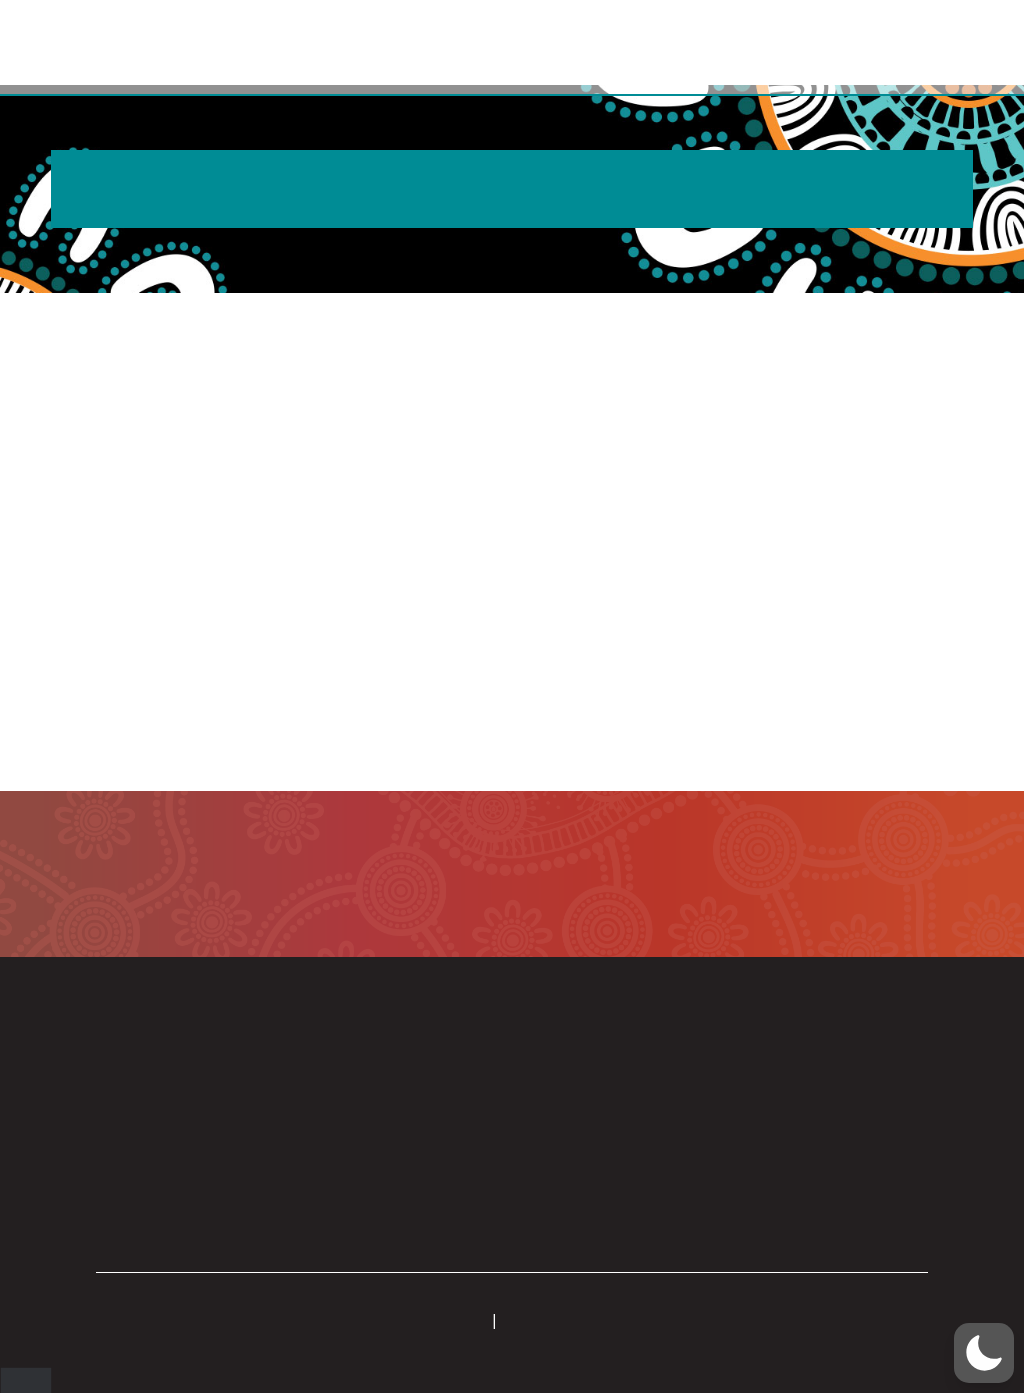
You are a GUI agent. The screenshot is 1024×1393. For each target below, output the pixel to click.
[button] (923, 48)
